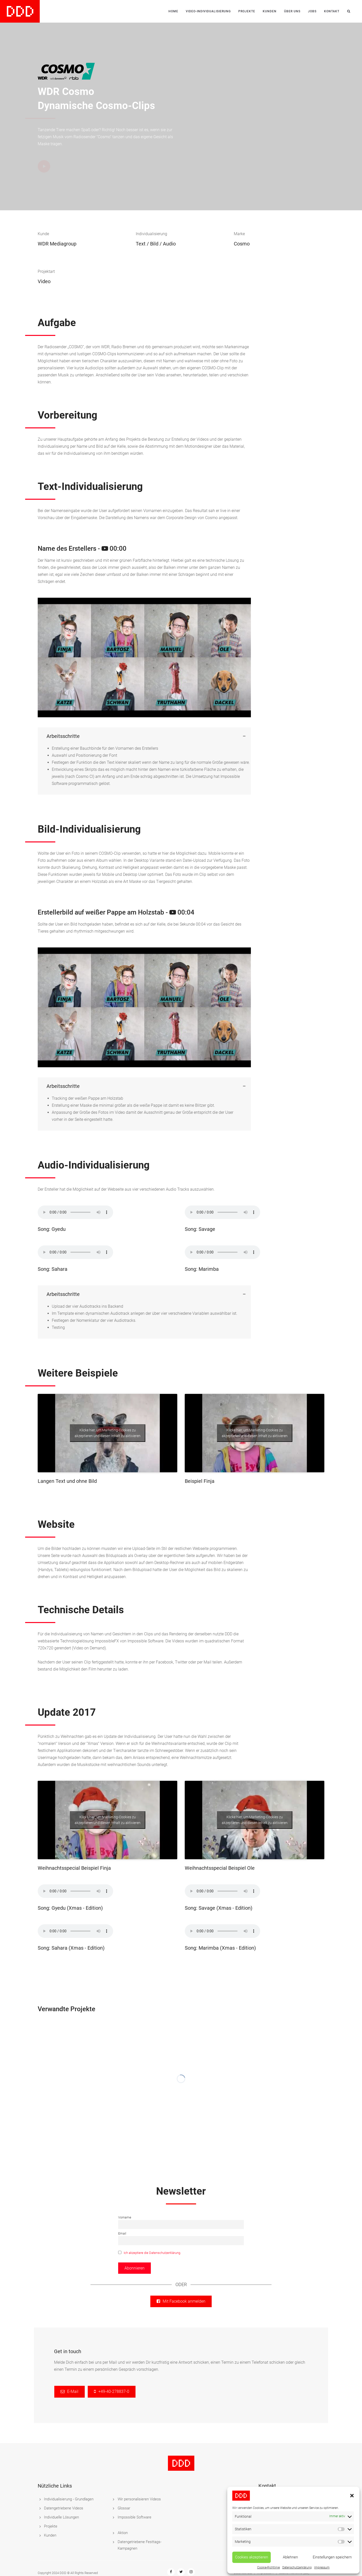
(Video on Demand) (89, 1648)
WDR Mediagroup (57, 244)
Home (173, 11)
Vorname (124, 2217)
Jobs (312, 11)
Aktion (123, 2526)
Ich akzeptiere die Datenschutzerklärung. (152, 2253)
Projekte (246, 11)
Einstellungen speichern (332, 2557)
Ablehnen (290, 2557)
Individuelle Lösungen (61, 2517)
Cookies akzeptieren (251, 2557)
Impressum (322, 2567)
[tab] (144, 736)
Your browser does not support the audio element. (75, 1212)
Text (141, 244)
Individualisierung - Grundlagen (69, 2499)
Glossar (124, 2508)
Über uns (292, 11)
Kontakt (331, 11)
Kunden (270, 11)
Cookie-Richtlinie (268, 2567)
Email (122, 2233)
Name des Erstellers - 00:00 (82, 548)
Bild (154, 244)
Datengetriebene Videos (63, 2508)
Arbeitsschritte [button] (63, 736)
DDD (63, 2560)
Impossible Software (134, 2517)
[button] (351, 2495)
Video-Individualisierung (208, 11)
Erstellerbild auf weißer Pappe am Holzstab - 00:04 (116, 912)
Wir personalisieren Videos (139, 2499)
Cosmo (242, 244)
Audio (169, 244)
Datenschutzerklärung (297, 2567)
